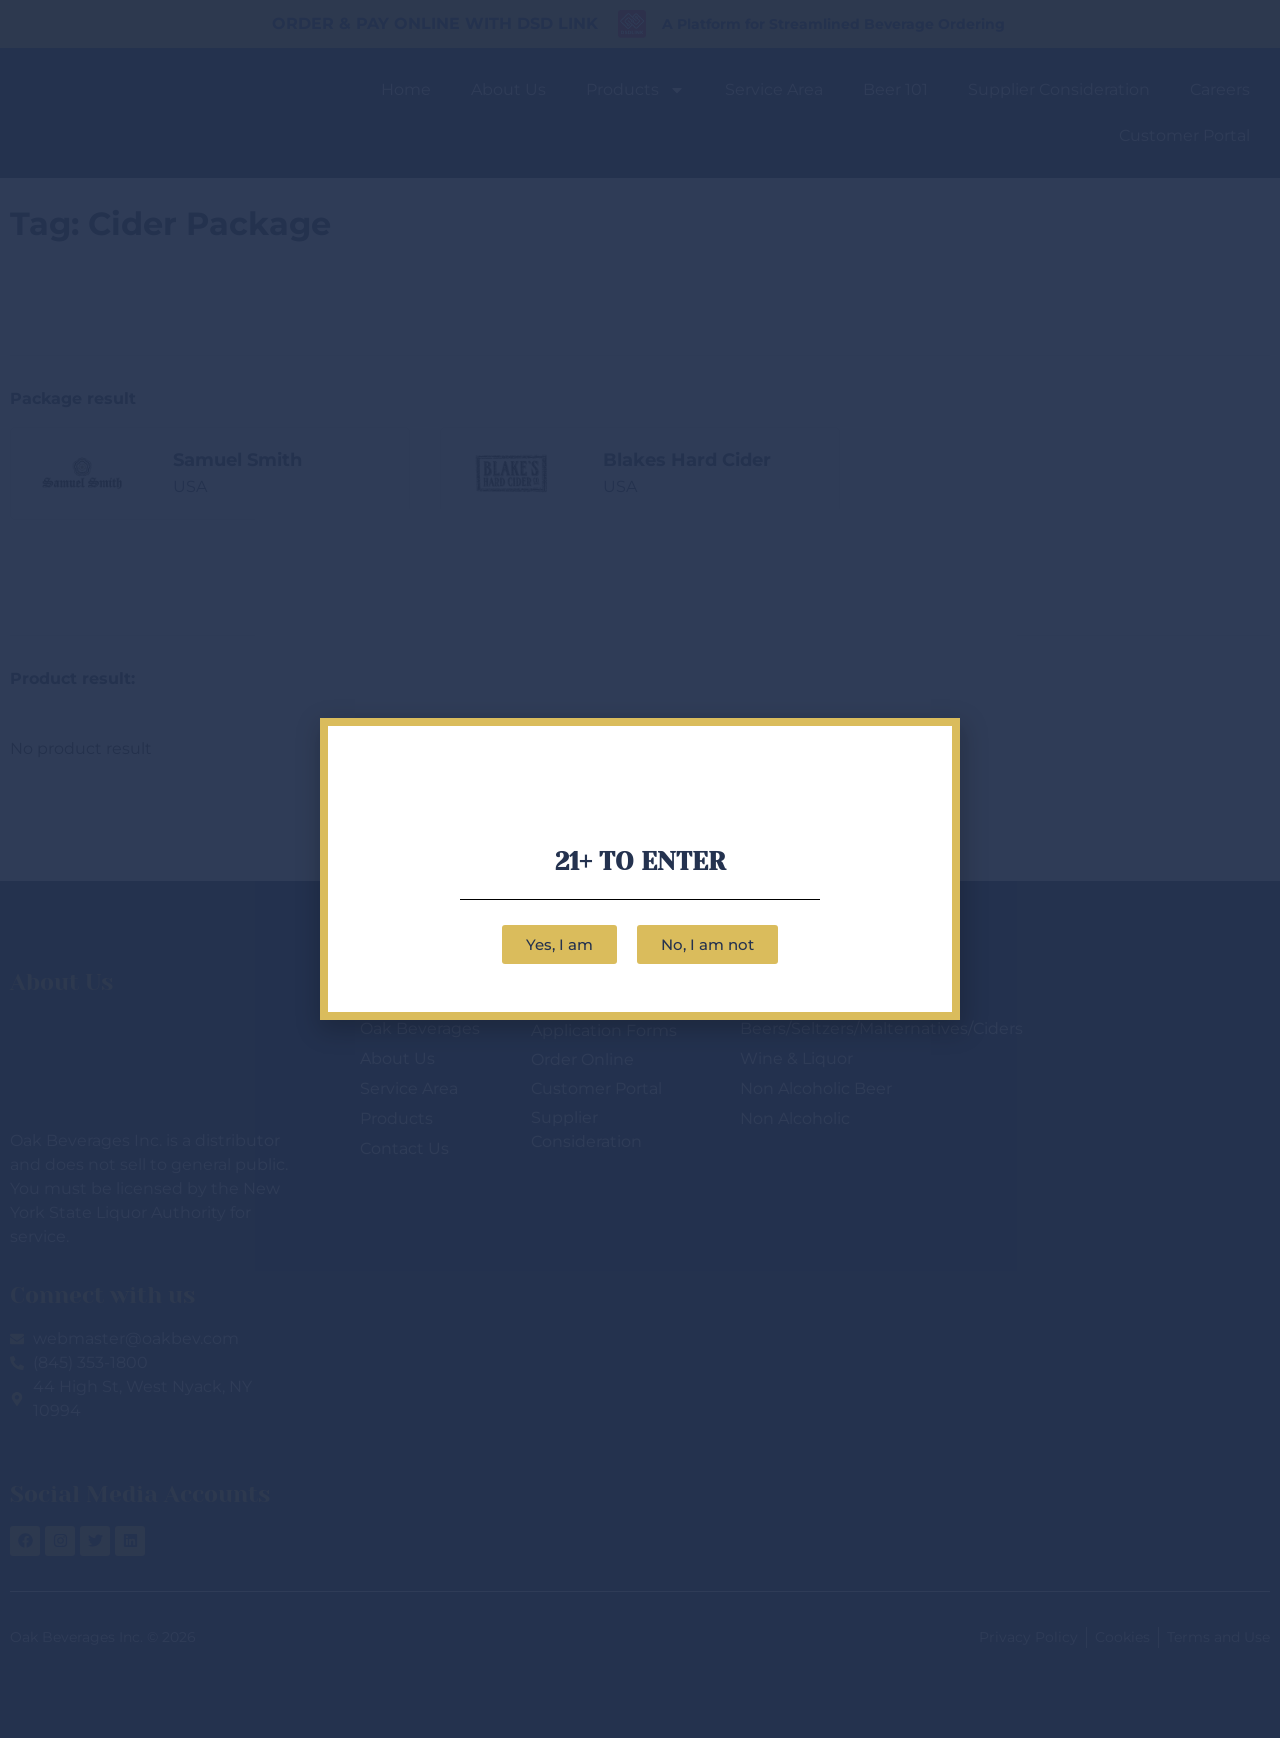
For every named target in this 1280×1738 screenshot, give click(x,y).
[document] (640, 869)
